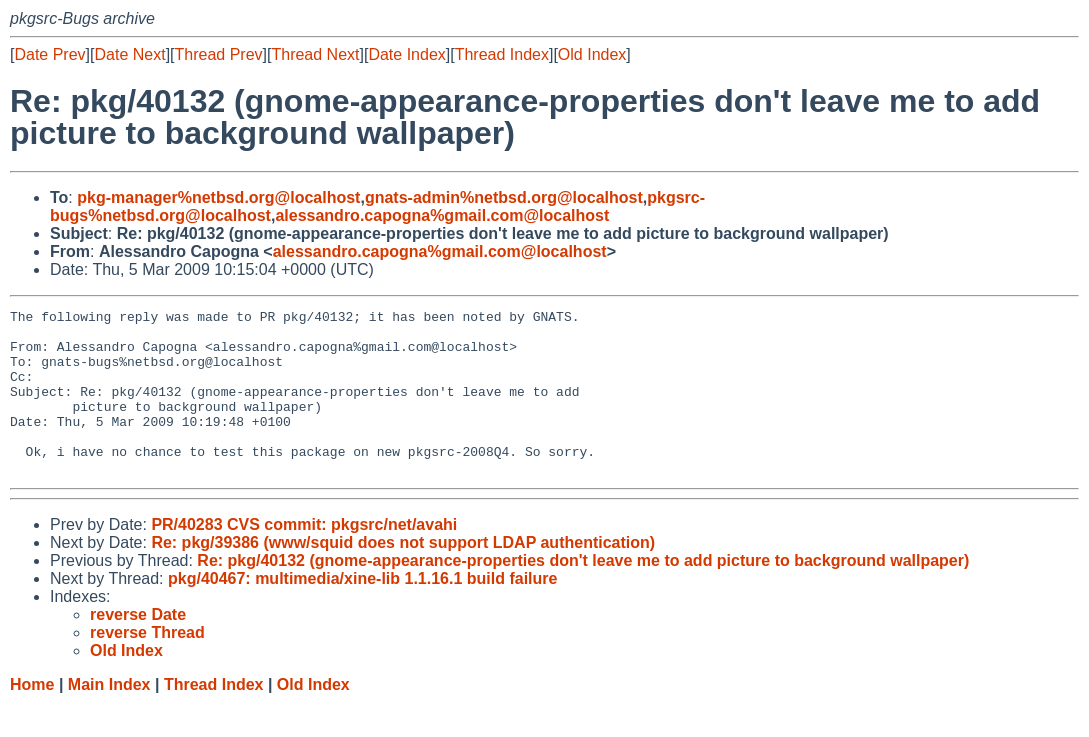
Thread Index (502, 54)
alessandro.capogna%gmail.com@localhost (442, 215)
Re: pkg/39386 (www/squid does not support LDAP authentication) (403, 575)
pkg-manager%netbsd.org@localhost (218, 197)
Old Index (592, 54)
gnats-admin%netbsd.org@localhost (504, 197)
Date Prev (49, 54)
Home (32, 717)
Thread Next (315, 54)
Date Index (406, 54)
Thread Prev (219, 54)
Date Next (129, 54)
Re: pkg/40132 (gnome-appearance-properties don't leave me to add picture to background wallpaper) (583, 593)
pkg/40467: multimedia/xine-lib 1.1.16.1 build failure (362, 611)
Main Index (109, 717)
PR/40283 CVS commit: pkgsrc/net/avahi (304, 557)
